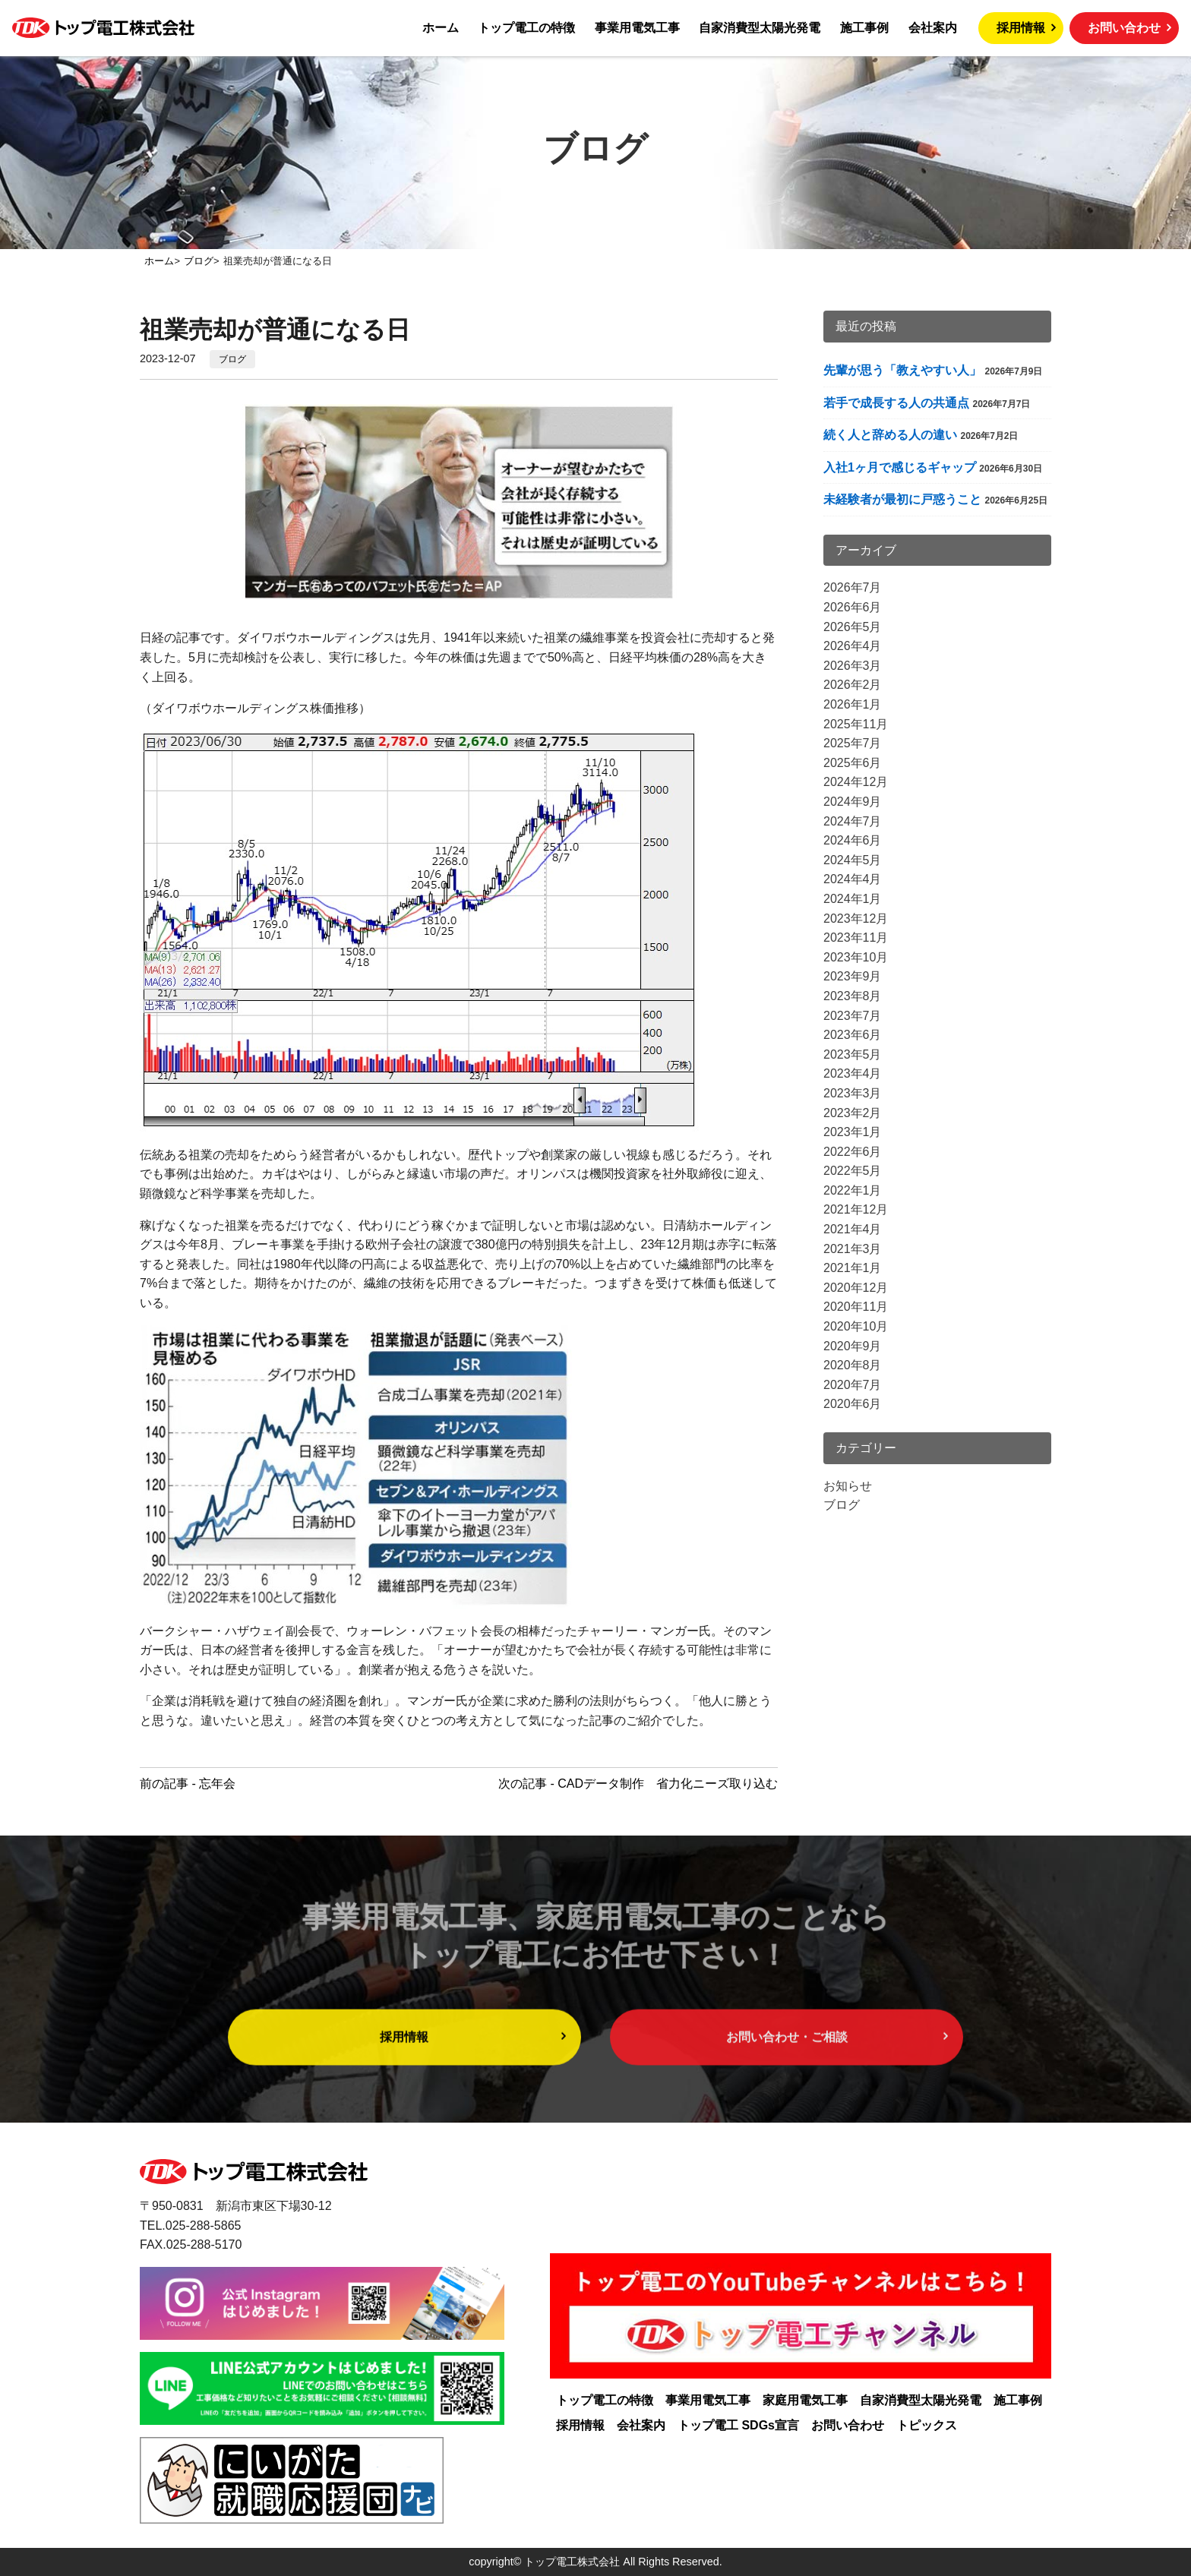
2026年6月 (852, 607)
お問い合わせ (1124, 27)
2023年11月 (855, 937)
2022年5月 (852, 1170)
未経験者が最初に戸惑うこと (902, 499)
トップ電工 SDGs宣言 (738, 2425)
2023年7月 (852, 1015)
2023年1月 (852, 1131)
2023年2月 (852, 1112)
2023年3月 (852, 1093)
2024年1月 (852, 898)
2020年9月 (852, 1346)
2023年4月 (852, 1073)
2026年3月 (852, 665)
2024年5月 (852, 860)
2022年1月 (852, 1190)
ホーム (440, 27)
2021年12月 (855, 1209)
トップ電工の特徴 (526, 27)
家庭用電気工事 (805, 2400)
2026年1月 (852, 704)
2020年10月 (855, 1326)
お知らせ (847, 1485)
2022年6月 (852, 1151)
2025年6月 (852, 762)
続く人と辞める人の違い (890, 434)
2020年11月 (855, 1306)
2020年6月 (852, 1403)
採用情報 (1021, 27)
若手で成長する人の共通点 (896, 402)
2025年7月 (852, 743)
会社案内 (932, 27)
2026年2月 (852, 684)
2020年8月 (852, 1365)
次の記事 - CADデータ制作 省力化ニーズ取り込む (638, 1783)
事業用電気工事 (637, 27)
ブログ (232, 359)
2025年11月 (855, 724)
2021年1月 (852, 1267)
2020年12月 (855, 1287)
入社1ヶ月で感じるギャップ (899, 467)
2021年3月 (852, 1248)
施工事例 (864, 27)
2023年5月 (852, 1054)
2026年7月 (852, 587)
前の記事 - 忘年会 (187, 1783)
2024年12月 (855, 781)
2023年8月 (852, 996)
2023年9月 (852, 976)
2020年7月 (852, 1384)
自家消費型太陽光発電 (759, 27)
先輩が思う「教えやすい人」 (902, 370)
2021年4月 (852, 1229)
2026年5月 (852, 626)
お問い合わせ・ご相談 (787, 2070)
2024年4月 (852, 879)
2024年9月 (852, 801)
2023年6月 (852, 1034)
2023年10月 (855, 957)
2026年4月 (852, 645)
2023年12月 (855, 918)
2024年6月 (852, 840)
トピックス (926, 2425)
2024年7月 (852, 821)
